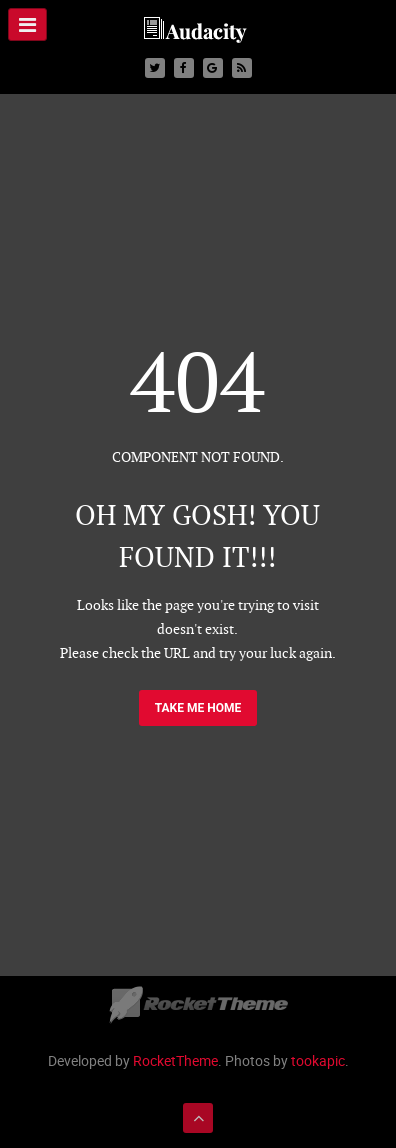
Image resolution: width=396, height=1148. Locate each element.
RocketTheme (175, 1060)
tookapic (318, 1060)
